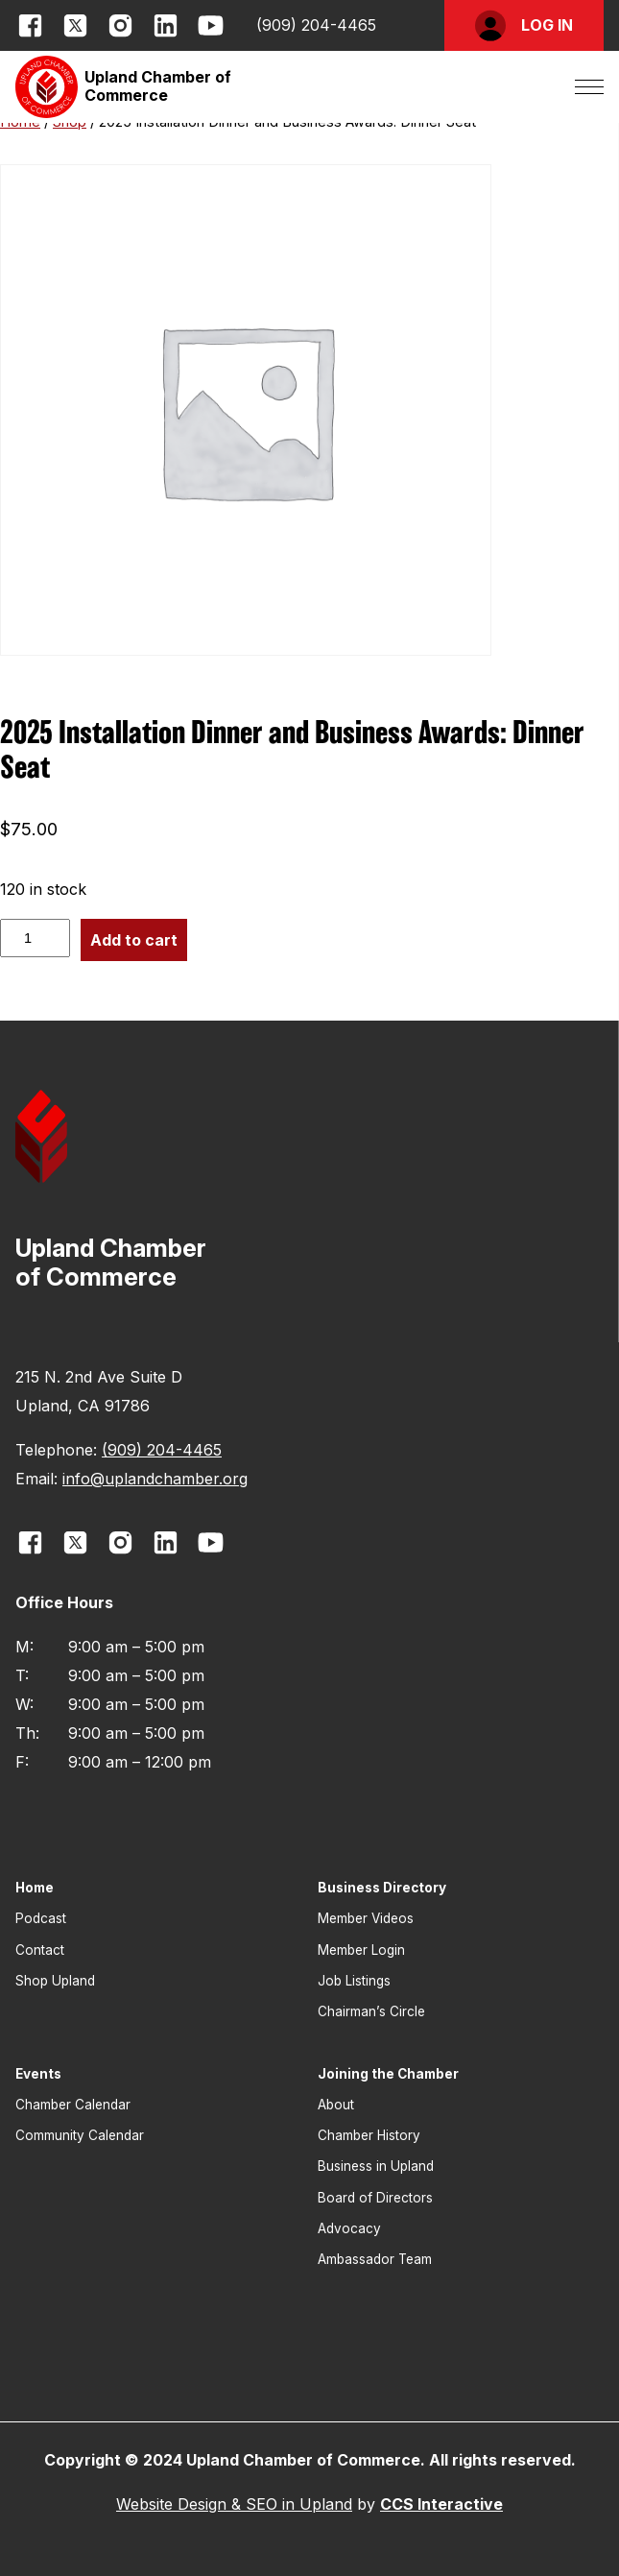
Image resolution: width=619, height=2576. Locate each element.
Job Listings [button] (354, 1980)
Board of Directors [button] (375, 2197)
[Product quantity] (35, 938)
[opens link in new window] (30, 25)
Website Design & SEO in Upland (234, 2504)
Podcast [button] (40, 1918)
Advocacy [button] (349, 2228)
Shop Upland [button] (55, 1980)
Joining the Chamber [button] (388, 2074)
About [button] (336, 2104)
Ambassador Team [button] (375, 2259)
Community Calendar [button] (79, 2135)
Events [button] (38, 2074)
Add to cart (134, 940)
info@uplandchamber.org (155, 1478)
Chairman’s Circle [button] (371, 2011)
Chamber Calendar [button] (73, 2104)
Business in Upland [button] (376, 2166)
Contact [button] (39, 1950)
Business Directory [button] (382, 1887)
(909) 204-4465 (316, 25)
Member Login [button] (361, 1950)
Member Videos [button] (366, 1918)
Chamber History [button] (369, 2135)
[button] (524, 25)
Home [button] (34, 1887)
